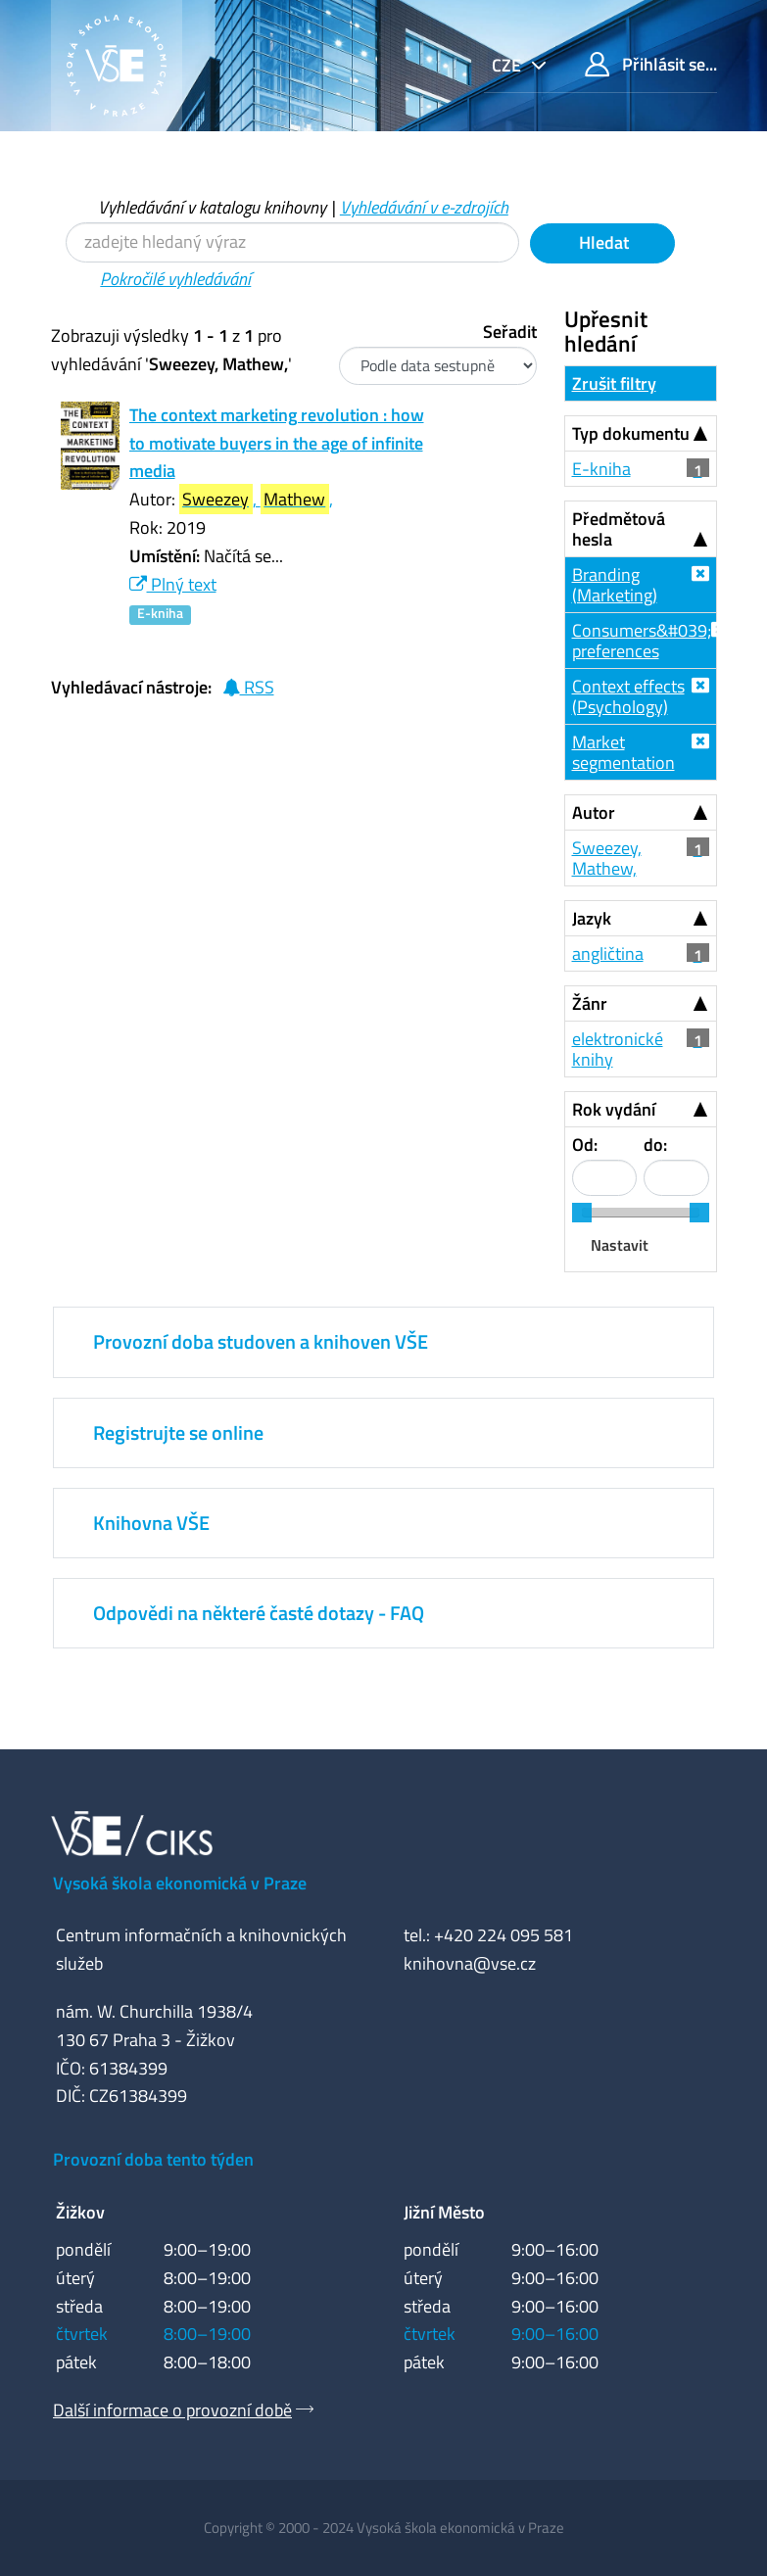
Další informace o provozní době (172, 2410)
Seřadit (510, 331)
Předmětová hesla (618, 528)
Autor (593, 812)
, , (256, 499)
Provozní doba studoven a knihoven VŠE (260, 1341)
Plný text (172, 584)
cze (508, 65)
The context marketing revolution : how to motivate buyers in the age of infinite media (276, 443)
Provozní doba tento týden (153, 2159)
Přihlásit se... (651, 64)
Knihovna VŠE (151, 1522)
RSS (248, 687)
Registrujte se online (178, 1432)
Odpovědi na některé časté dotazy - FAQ (258, 1613)
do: (655, 1144)
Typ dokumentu (631, 433)
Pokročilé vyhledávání (175, 278)
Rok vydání (613, 1109)
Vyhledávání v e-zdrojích (424, 207)
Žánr (589, 1003)
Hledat (602, 242)
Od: (585, 1144)
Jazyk (591, 918)
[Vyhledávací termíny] (292, 242)
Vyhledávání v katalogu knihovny (212, 207)
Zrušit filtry (614, 383)
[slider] (582, 1212)
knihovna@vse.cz (470, 1963)
